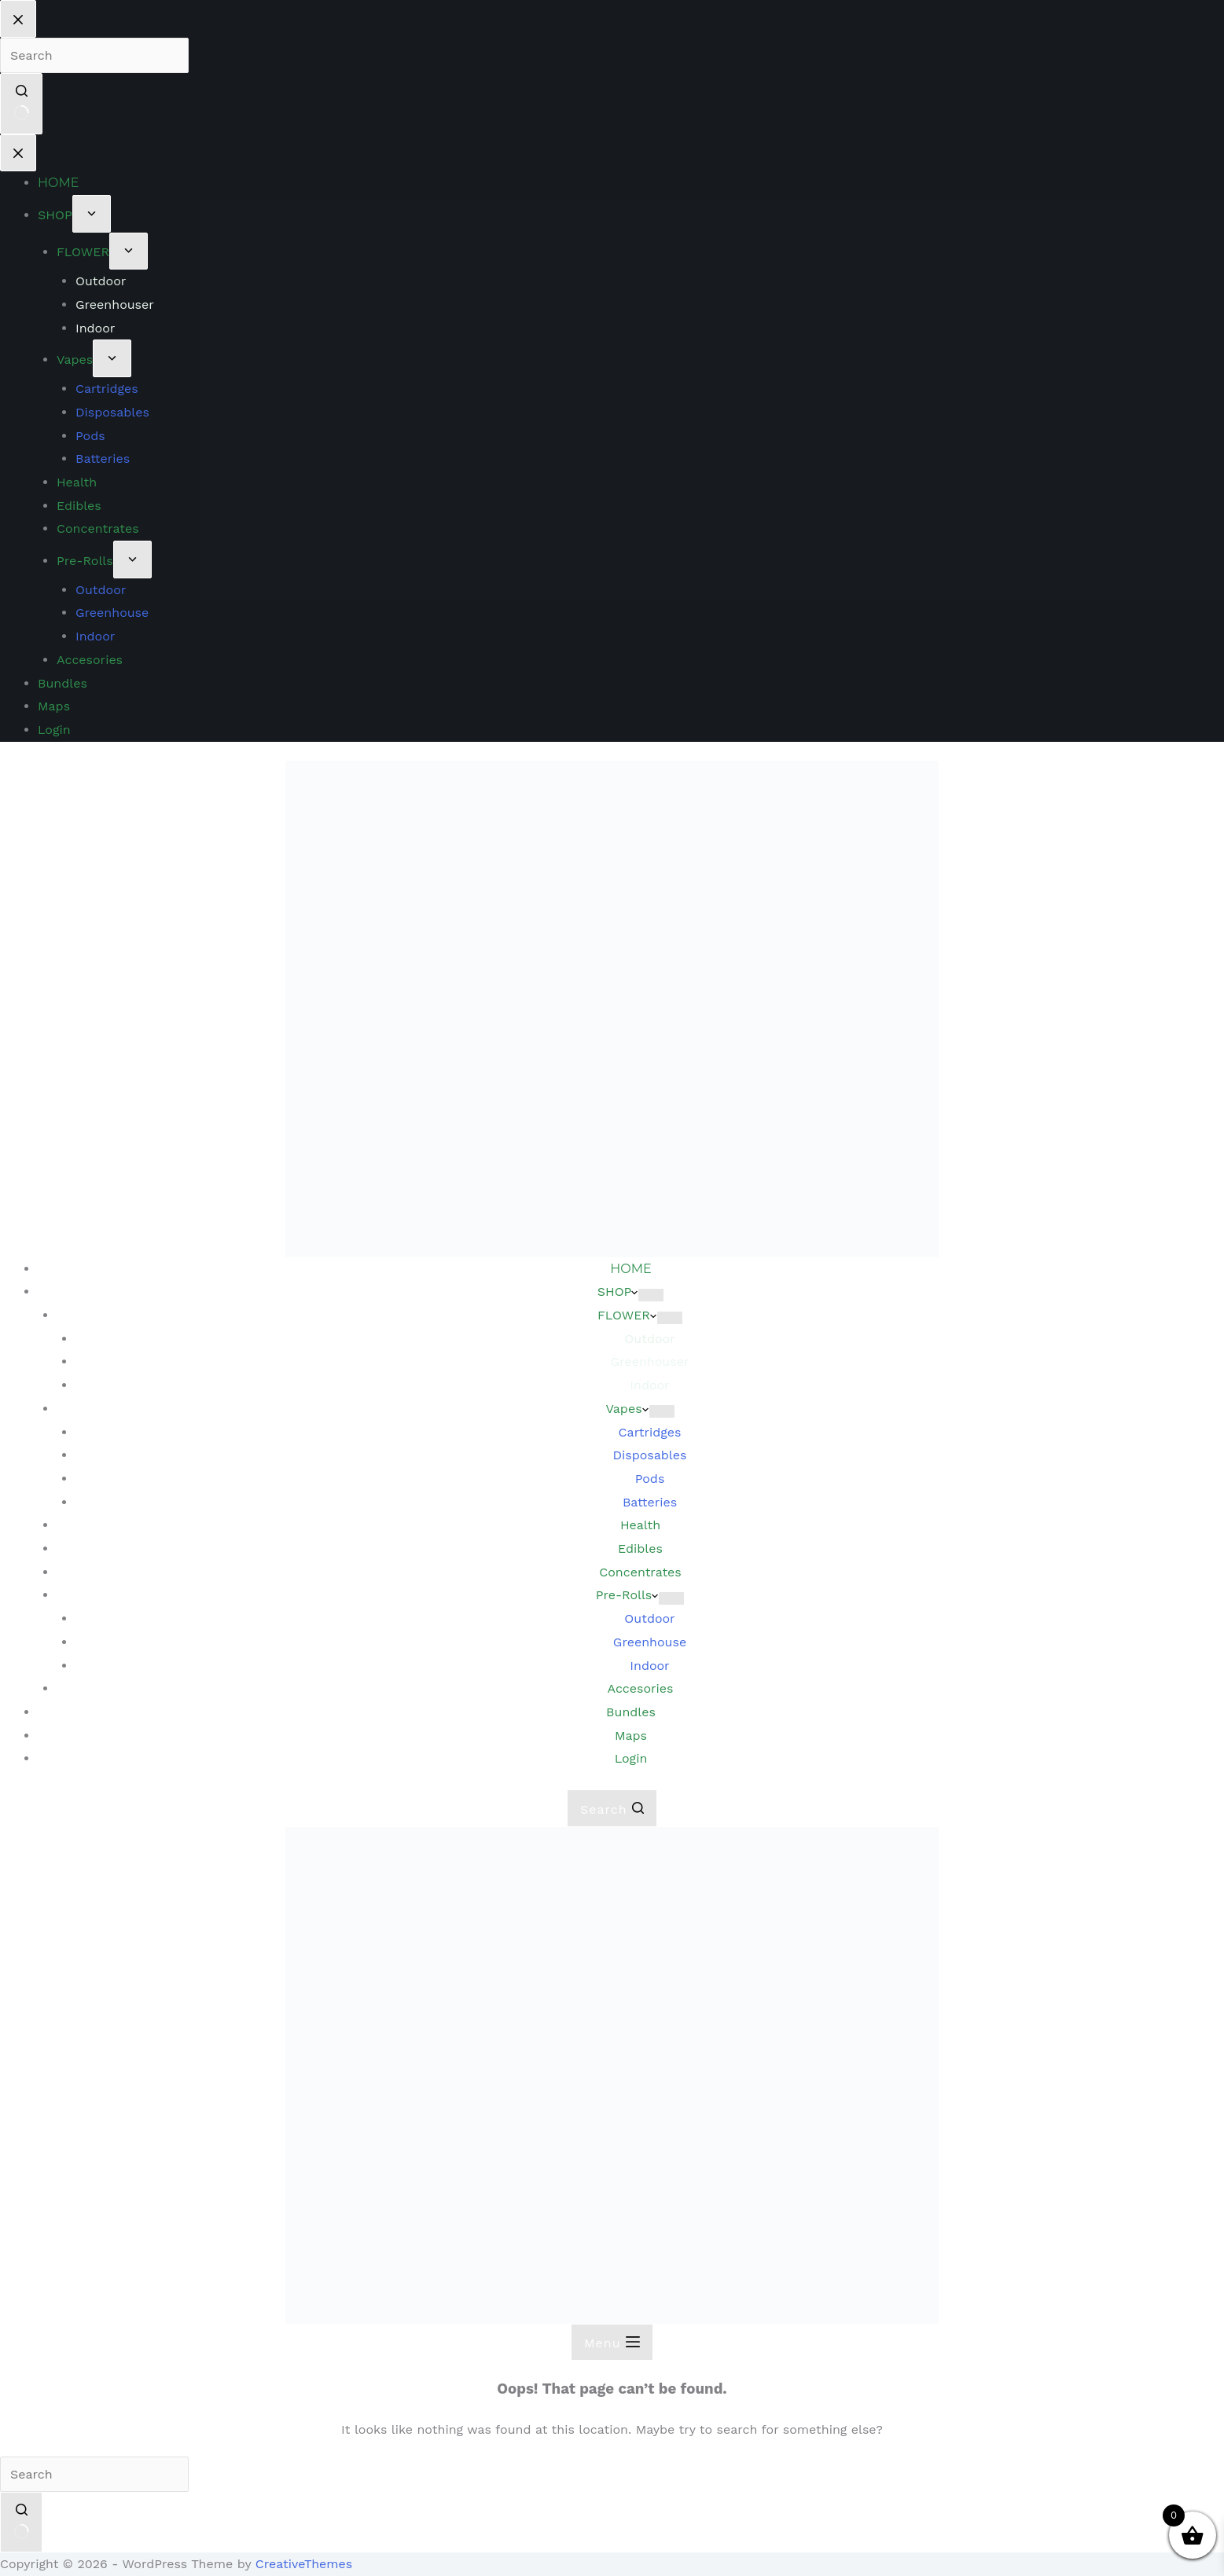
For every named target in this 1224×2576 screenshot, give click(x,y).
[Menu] (612, 2342)
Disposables (650, 1455)
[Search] (612, 1808)
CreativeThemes (303, 2563)
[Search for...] (94, 2474)
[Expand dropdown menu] (651, 1295)
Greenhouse (649, 1642)
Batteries (650, 1502)
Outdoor (649, 1618)
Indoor (649, 1665)
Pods (650, 1478)
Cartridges (650, 1432)
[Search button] (21, 2522)
